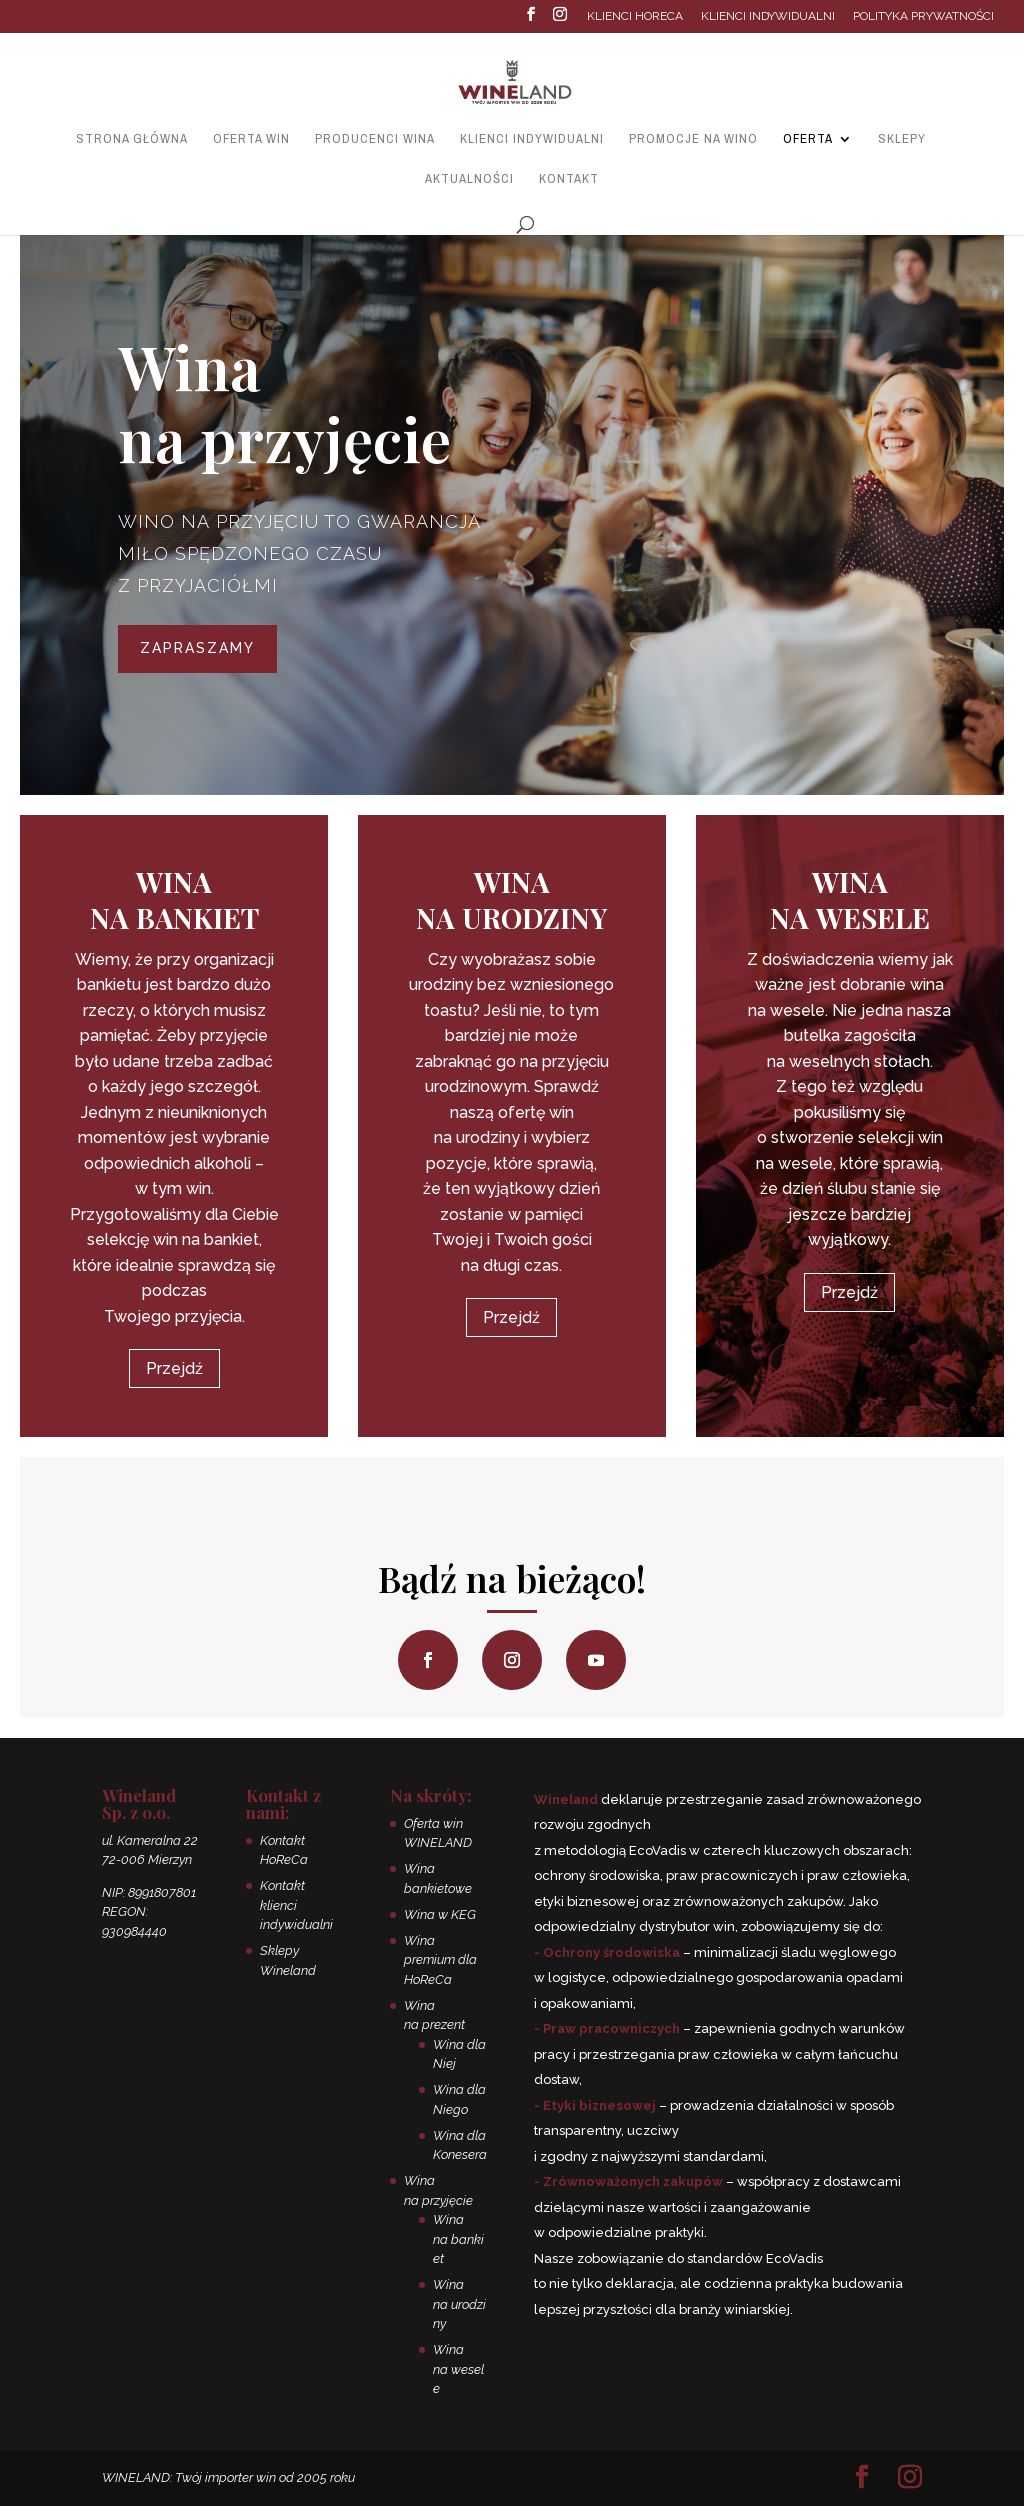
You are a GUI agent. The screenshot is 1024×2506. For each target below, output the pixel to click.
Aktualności (469, 179)
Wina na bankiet (458, 2239)
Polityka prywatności (923, 16)
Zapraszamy (197, 648)
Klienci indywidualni (768, 16)
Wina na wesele (458, 2369)
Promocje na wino (693, 139)
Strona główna (132, 139)
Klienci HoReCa (635, 16)
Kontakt (569, 179)
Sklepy (902, 139)
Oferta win (251, 139)
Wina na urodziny (459, 2304)
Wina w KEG (440, 1914)
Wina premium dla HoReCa (440, 1960)
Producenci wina (375, 139)
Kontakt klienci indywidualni (296, 1905)
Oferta (808, 139)
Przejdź (174, 1368)
